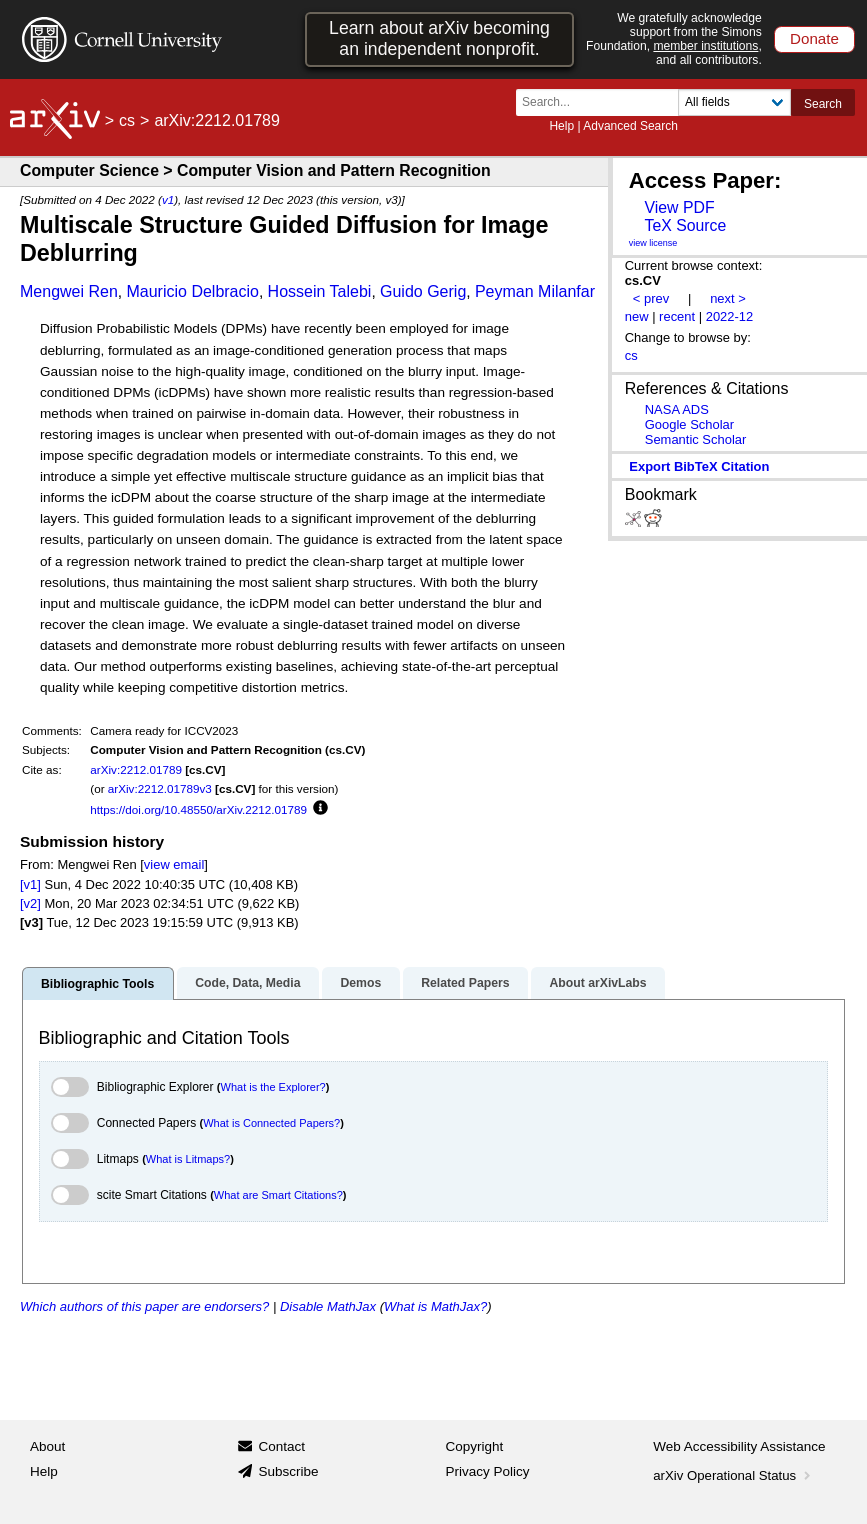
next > (728, 298)
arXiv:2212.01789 (136, 769)
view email (174, 864)
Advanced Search (630, 126)
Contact (281, 1446)
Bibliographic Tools (97, 984)
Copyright (475, 1446)
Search (823, 104)
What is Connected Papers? (271, 1123)
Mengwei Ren (69, 291)
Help (561, 126)
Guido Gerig (423, 291)
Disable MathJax (328, 1306)
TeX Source (685, 225)
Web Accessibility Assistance (739, 1446)
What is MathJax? (435, 1306)
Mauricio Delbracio (192, 291)
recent (677, 316)
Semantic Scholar (696, 439)
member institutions (705, 46)
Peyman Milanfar (535, 291)
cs (127, 120)
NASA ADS (677, 409)
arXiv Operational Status (733, 1475)
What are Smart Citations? (278, 1195)
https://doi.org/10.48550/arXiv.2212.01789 (198, 809)
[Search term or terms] (603, 102)
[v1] (30, 884)
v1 (168, 199)
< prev (651, 298)
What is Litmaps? (188, 1159)
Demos (360, 983)
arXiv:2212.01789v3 (160, 788)
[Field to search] (734, 102)
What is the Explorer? (273, 1087)
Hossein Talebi (320, 291)
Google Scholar (689, 424)
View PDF (679, 207)
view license (653, 243)
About (47, 1446)
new (637, 316)
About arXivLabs (597, 983)
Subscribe (288, 1471)
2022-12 (730, 316)
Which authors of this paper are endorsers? (144, 1306)
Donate (814, 38)
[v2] (30, 903)
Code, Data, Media (247, 983)
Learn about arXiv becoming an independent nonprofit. (439, 38)
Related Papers (465, 983)
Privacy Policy (488, 1471)
